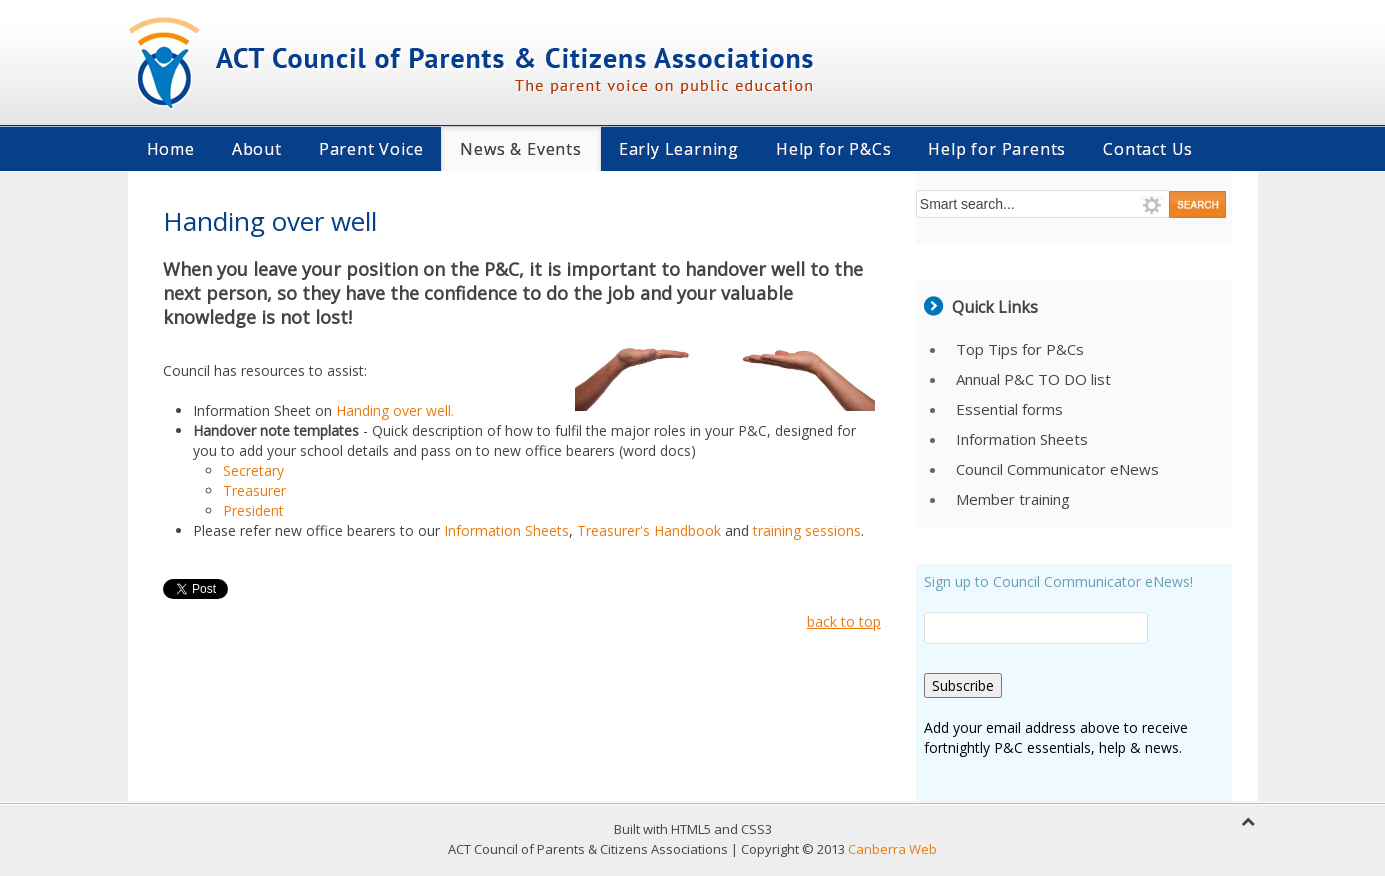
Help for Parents (997, 149)
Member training (1013, 499)
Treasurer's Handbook (651, 530)
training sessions (807, 530)
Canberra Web (892, 849)
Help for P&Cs (833, 149)
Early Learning (679, 149)
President (253, 510)
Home (171, 149)
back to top (844, 621)
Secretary (253, 470)
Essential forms (1009, 409)
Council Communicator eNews (1057, 469)
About (257, 149)
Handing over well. (395, 410)
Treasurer (254, 490)
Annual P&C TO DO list (1033, 379)
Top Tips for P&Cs (1020, 349)
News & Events (520, 149)
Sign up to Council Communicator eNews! (1058, 581)
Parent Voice (371, 149)
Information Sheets (506, 530)
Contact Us (1148, 149)
